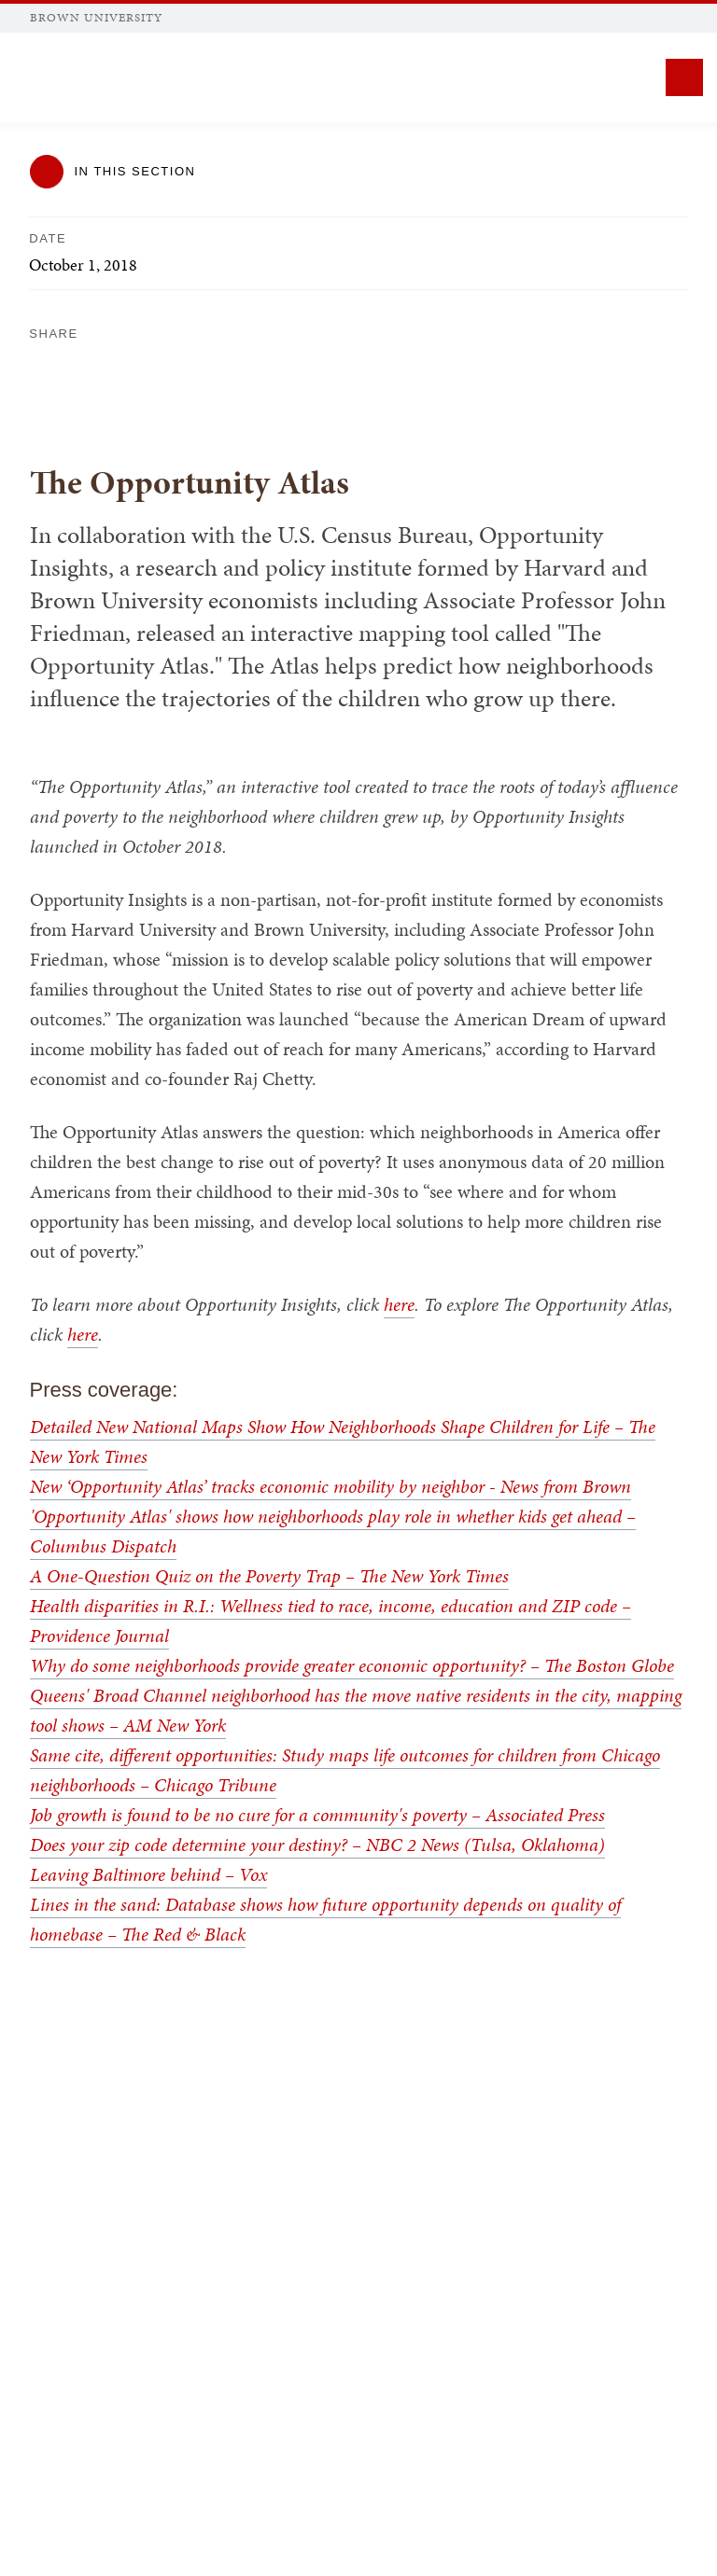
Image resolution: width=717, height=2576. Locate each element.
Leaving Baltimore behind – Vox (148, 1874)
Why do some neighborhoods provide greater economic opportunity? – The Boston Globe (352, 1665)
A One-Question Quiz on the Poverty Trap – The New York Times (269, 1576)
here (399, 1304)
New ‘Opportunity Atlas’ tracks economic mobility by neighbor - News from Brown (330, 1486)
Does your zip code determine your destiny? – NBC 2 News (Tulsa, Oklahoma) (317, 1844)
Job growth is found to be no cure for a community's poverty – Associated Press (317, 1815)
